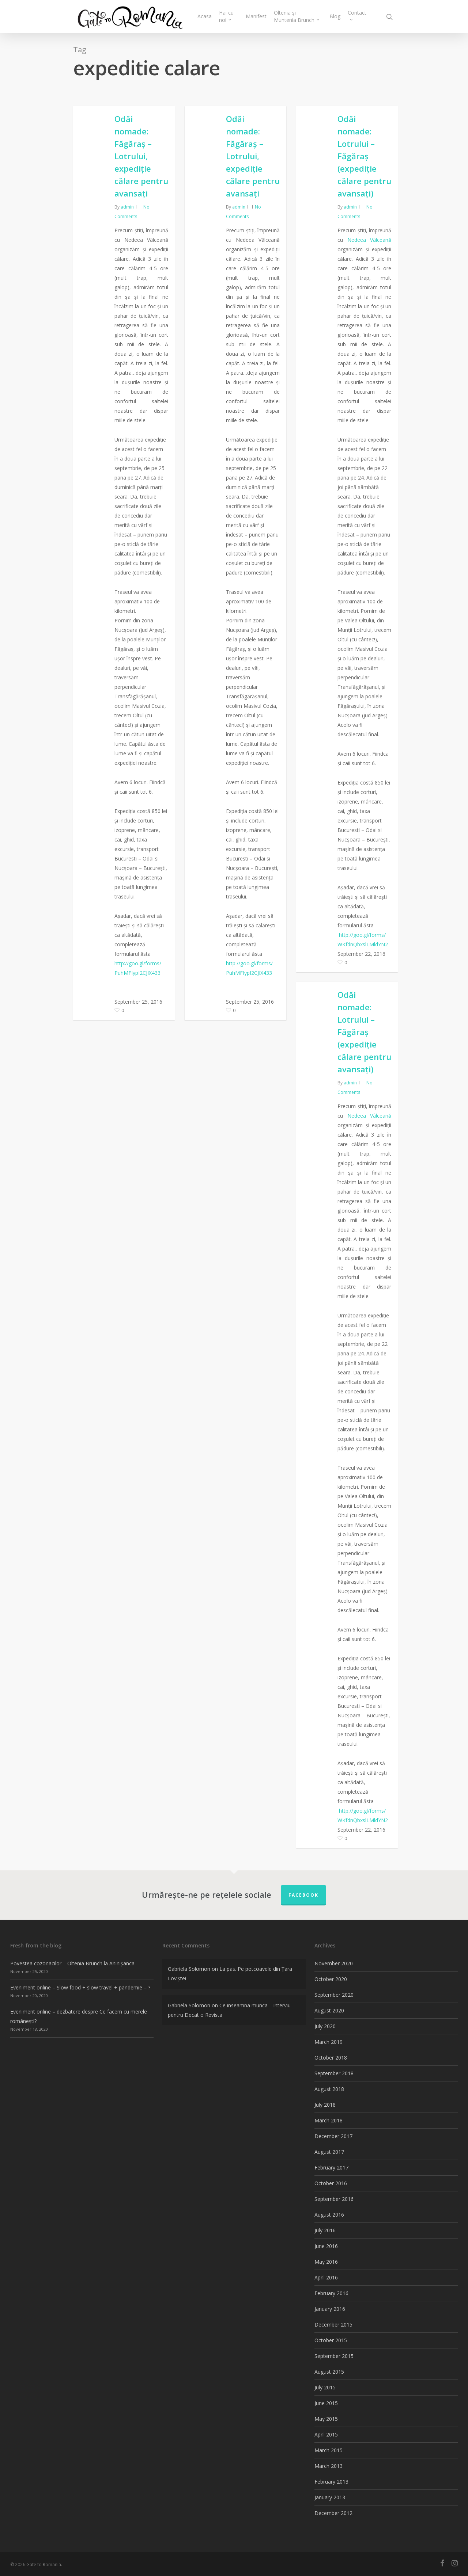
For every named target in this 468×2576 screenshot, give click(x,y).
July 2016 (325, 2230)
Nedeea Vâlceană (369, 239)
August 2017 (329, 2151)
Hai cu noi (226, 16)
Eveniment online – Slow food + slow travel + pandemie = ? (80, 1987)
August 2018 (329, 2088)
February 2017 (331, 2167)
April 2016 (326, 2277)
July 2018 (325, 2104)
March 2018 (328, 2120)
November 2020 (333, 1963)
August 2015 (329, 2371)
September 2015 (334, 2355)
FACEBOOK (303, 1895)
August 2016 (329, 2214)
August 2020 (329, 2010)
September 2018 (334, 2073)
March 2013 (328, 2465)
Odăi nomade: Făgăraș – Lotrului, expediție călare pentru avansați (141, 156)
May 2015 (326, 2418)
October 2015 (330, 2340)
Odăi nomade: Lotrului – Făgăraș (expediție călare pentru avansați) (364, 156)
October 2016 (330, 2183)
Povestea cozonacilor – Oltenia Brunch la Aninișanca (72, 1963)
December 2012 (333, 2513)
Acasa (204, 16)
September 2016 (334, 2198)
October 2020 (330, 1979)
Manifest (256, 16)
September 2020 (334, 1994)
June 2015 (326, 2403)
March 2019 (328, 2041)
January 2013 (329, 2497)
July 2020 (325, 2026)
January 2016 (329, 2308)
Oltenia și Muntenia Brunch (297, 16)
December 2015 (333, 2324)
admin (127, 207)
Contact (357, 14)
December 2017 (333, 2136)
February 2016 (331, 2293)
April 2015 (326, 2434)
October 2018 (330, 2057)
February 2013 (331, 2481)
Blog (334, 16)
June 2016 (326, 2246)
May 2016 (326, 2261)
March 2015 (328, 2450)
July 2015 (325, 2387)
